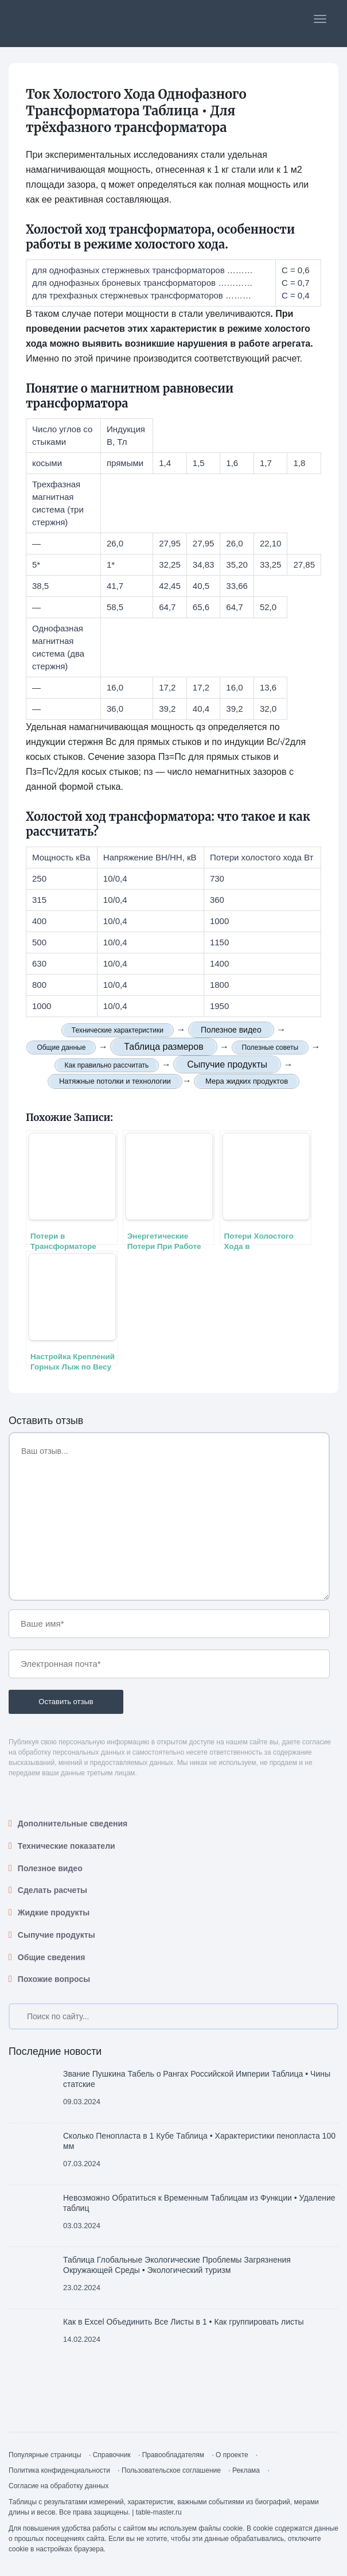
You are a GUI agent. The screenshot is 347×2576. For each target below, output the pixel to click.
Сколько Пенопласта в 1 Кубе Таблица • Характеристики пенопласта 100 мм (199, 2141)
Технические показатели (66, 1845)
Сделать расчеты (52, 1890)
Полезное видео (50, 1868)
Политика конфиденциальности (59, 2470)
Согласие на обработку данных (58, 2486)
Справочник (112, 2455)
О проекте (232, 2455)
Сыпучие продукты (56, 1934)
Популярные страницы (45, 2455)
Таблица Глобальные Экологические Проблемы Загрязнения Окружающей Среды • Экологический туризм (177, 2265)
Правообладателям (173, 2455)
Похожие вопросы (54, 1979)
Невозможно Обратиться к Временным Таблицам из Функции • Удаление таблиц (199, 2203)
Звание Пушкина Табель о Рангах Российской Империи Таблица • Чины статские (196, 2079)
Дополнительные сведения (72, 1823)
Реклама (246, 2470)
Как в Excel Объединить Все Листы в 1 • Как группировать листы (183, 2321)
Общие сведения (51, 1957)
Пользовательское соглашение (171, 2470)
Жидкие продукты (53, 1912)
